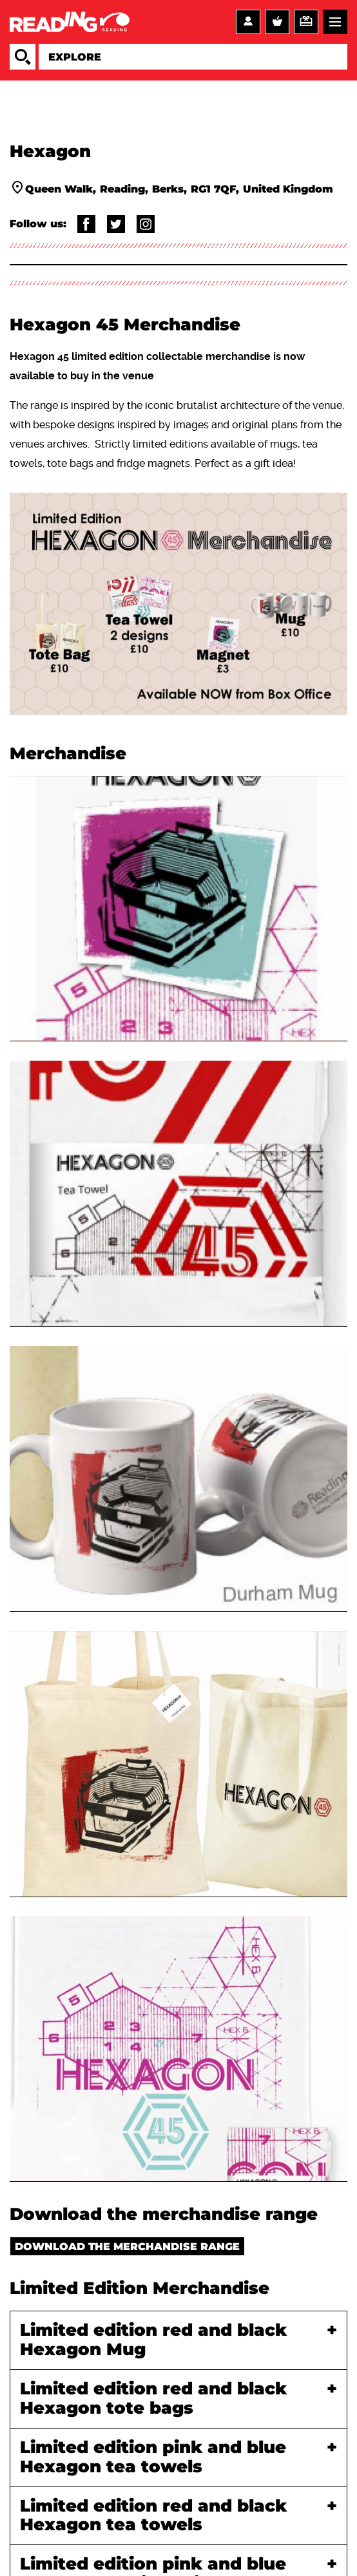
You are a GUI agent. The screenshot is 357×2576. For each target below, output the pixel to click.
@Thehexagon (116, 224)
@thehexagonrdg (145, 224)
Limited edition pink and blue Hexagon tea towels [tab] (153, 2457)
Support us (306, 22)
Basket (277, 22)
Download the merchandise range (127, 2246)
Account (248, 22)
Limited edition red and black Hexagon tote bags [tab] (153, 2399)
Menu (335, 22)
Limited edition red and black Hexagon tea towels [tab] (153, 2516)
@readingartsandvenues (86, 224)
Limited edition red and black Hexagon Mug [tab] (153, 2340)
